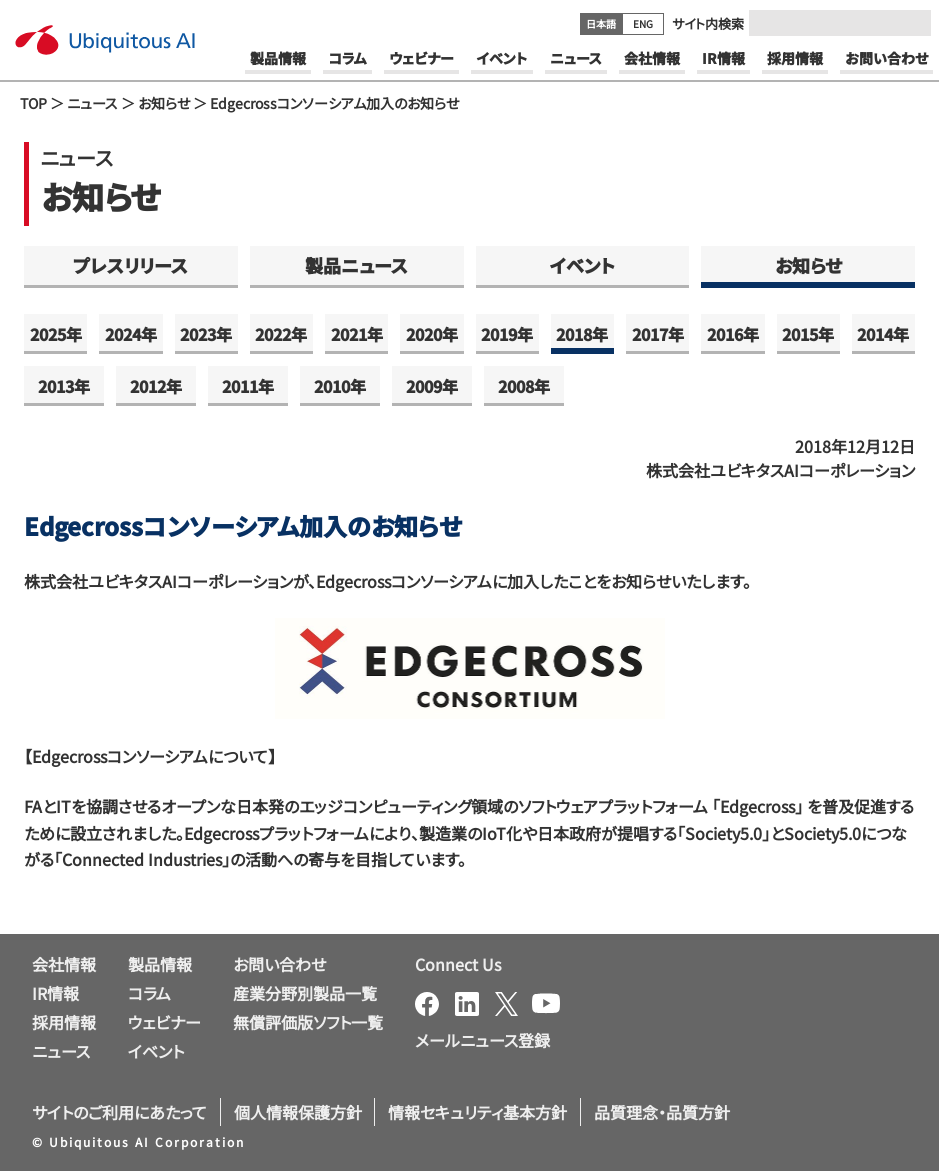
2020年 (432, 334)
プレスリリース (130, 265)
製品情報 (160, 964)
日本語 (601, 23)
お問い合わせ (279, 964)
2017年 (658, 334)
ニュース (92, 103)
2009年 (432, 386)
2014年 (883, 334)
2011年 (248, 386)
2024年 (131, 334)
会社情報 (64, 964)
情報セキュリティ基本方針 (477, 1112)
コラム (149, 993)
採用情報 (64, 1022)
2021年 (357, 334)
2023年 (206, 334)
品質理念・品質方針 (662, 1112)
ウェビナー (164, 1022)
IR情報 (55, 993)
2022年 (281, 334)
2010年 (340, 386)
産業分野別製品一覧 (305, 993)
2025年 (56, 334)
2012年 (156, 386)
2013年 (64, 386)
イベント (582, 265)
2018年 (582, 334)
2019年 (507, 334)
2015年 (808, 334)
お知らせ (164, 103)
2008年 (524, 386)
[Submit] (910, 23)
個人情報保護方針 (298, 1112)
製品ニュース (356, 265)
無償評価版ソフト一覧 (308, 1022)
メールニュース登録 (482, 1040)
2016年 (733, 334)
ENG (643, 23)
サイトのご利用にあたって (119, 1112)
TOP (33, 103)
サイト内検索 (708, 23)
